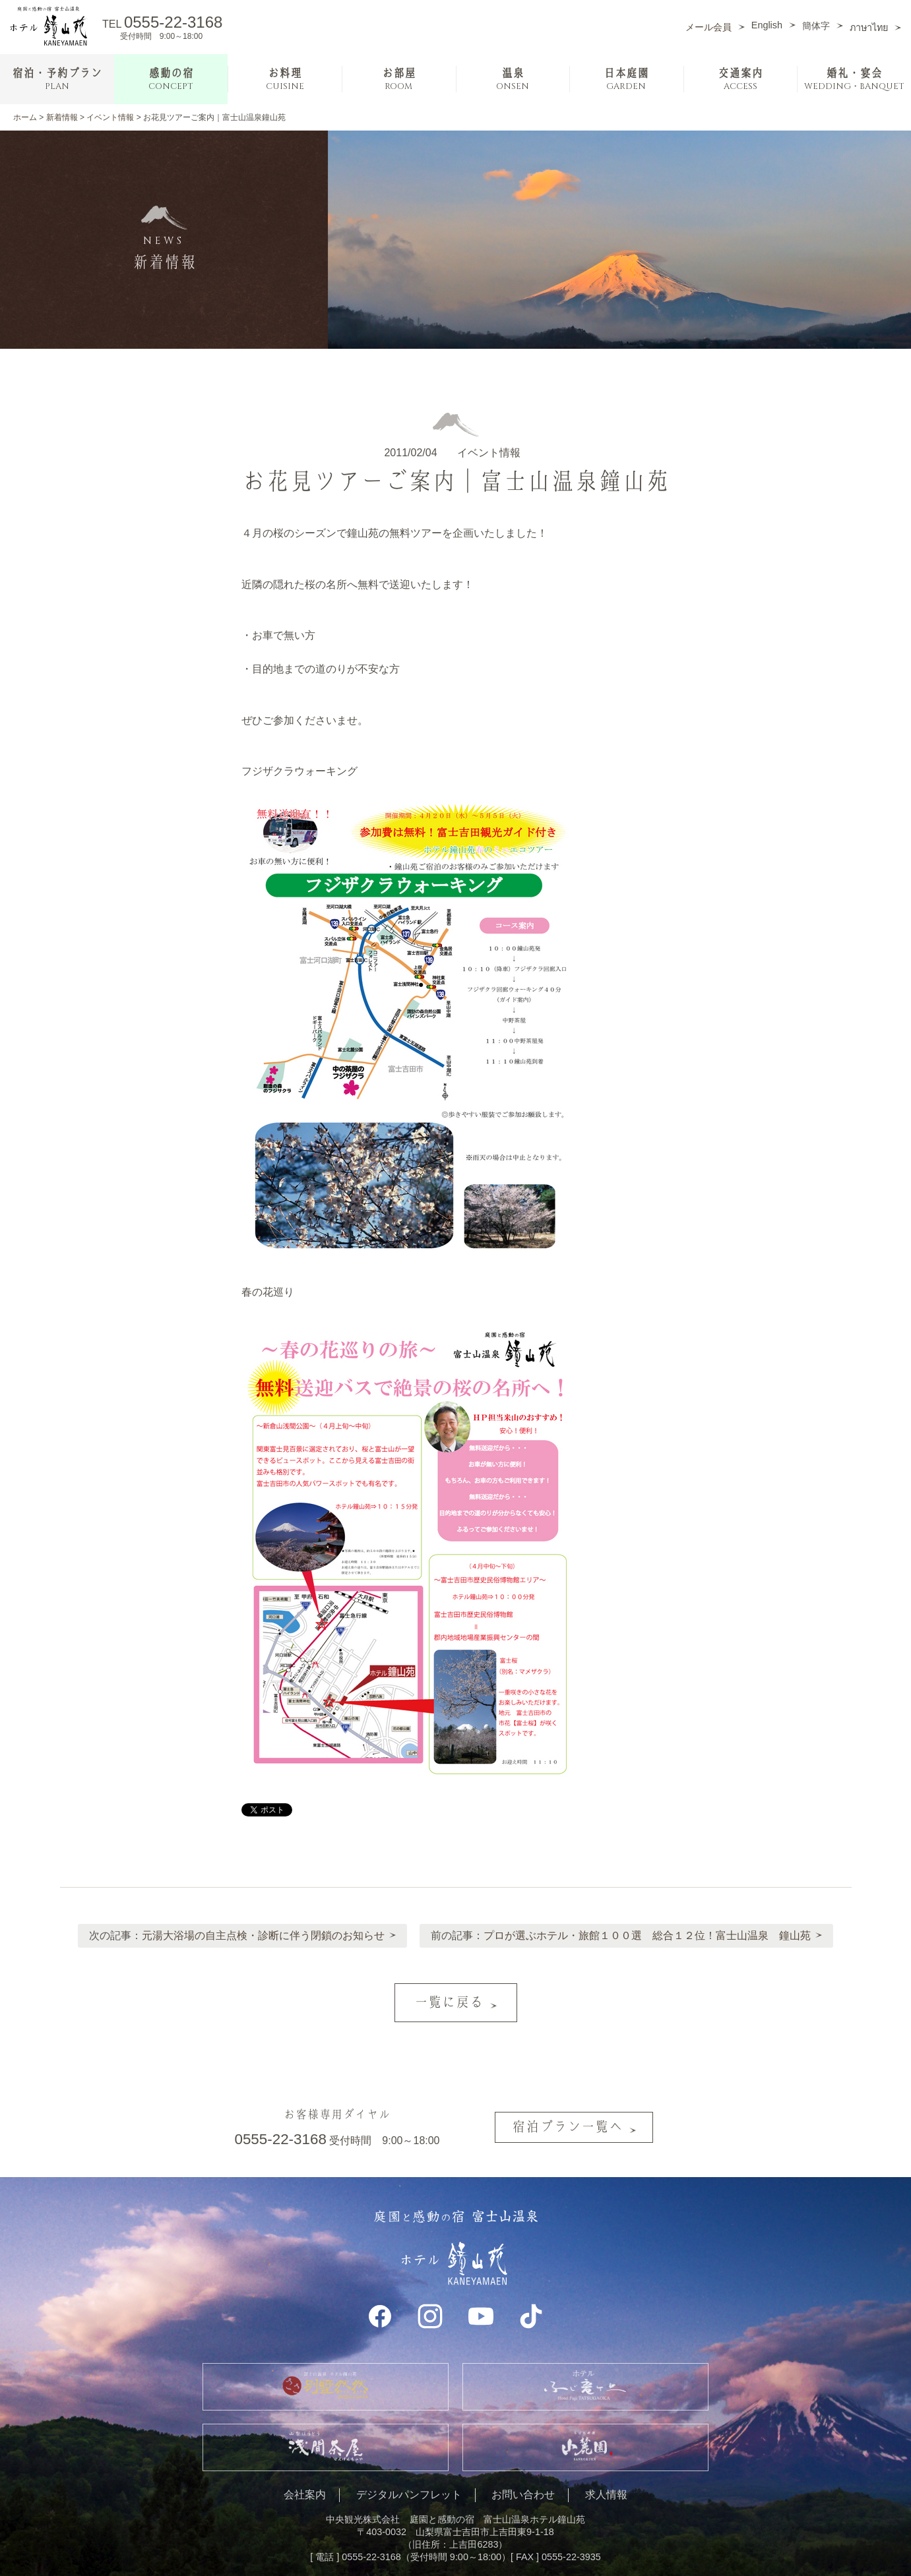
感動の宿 (170, 79)
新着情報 (62, 117)
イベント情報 (110, 117)
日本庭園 (626, 79)
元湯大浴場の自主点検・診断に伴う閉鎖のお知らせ (262, 1930)
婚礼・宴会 (854, 79)
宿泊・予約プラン (57, 79)
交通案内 (740, 79)
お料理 (285, 79)
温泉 (512, 79)
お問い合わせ (523, 2472)
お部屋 (399, 79)
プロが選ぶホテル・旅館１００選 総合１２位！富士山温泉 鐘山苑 (649, 1930)
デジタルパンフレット (409, 2472)
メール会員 (708, 27)
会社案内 (305, 2472)
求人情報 (606, 2472)
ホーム (25, 117)
